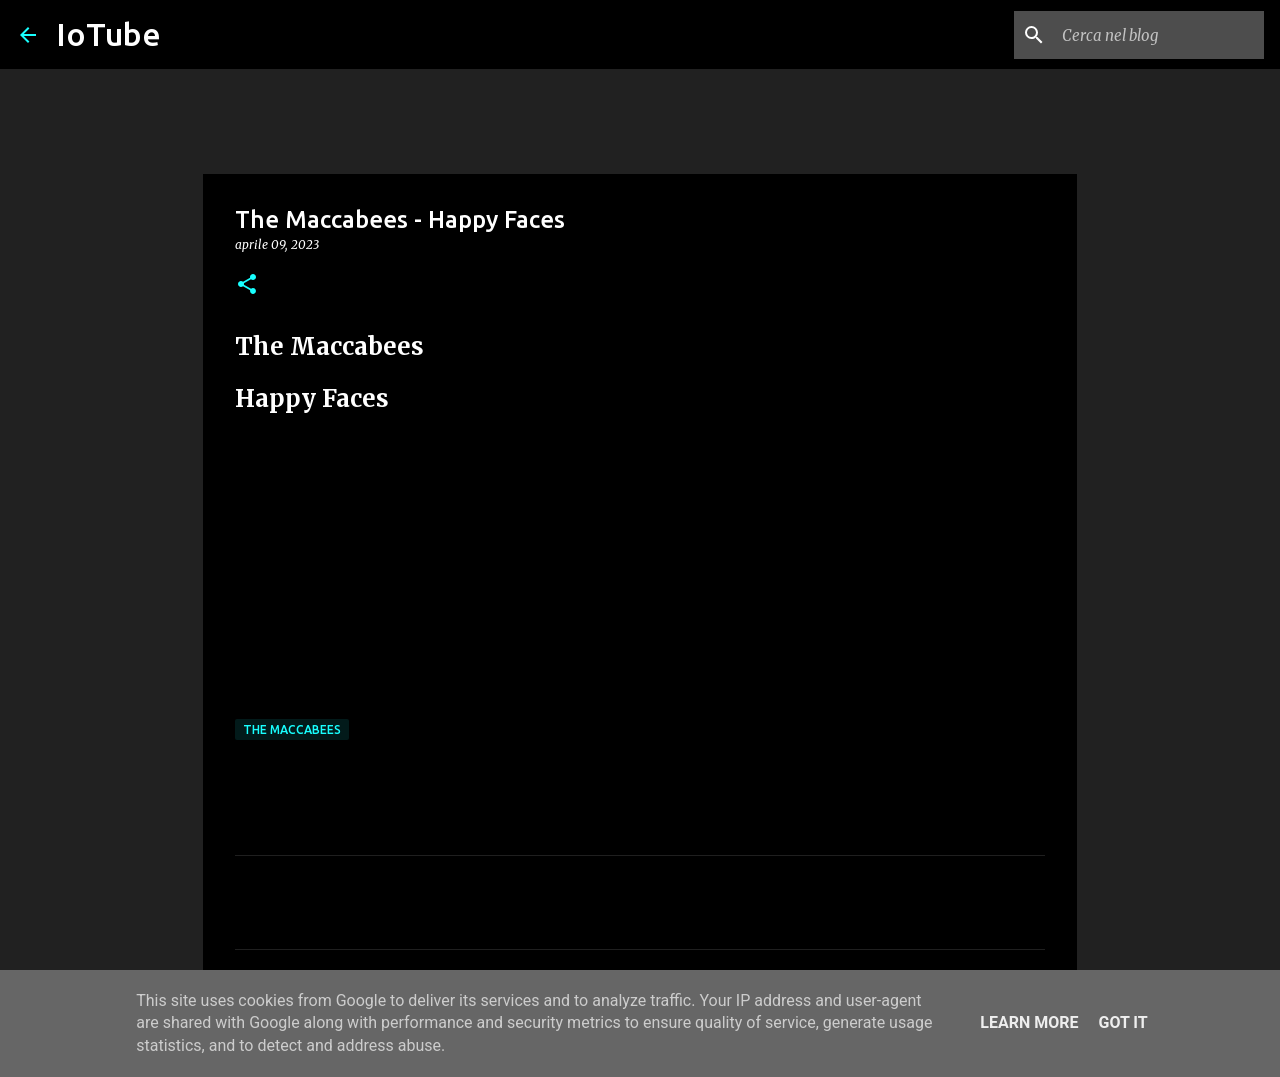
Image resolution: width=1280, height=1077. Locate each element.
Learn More (1029, 1022)
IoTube (108, 34)
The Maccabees (292, 729)
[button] (247, 285)
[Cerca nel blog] (1159, 35)
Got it (1122, 1022)
